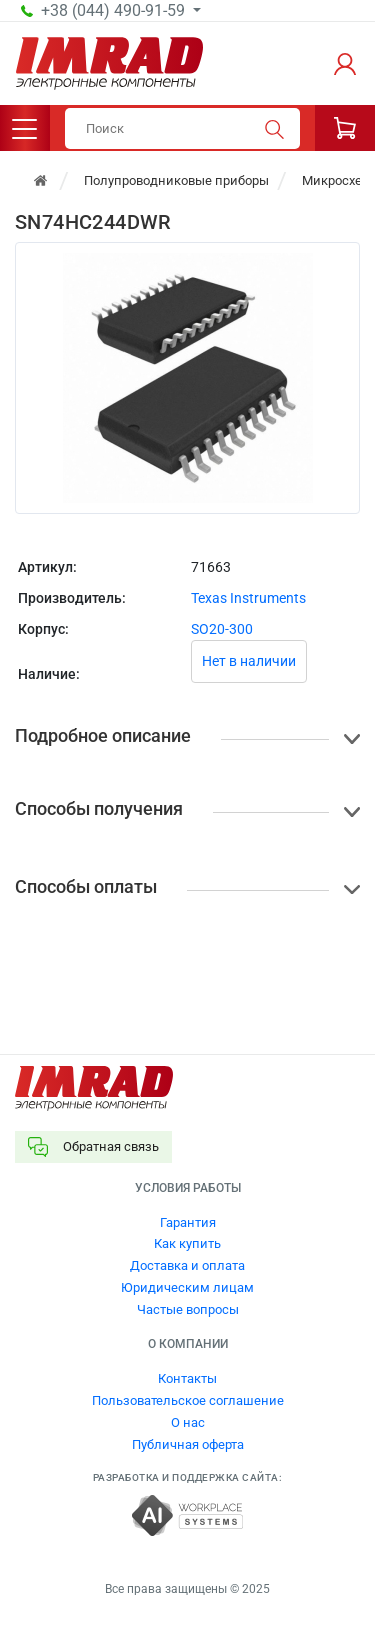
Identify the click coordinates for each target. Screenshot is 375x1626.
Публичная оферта (188, 1444)
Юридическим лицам (187, 1287)
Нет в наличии (249, 661)
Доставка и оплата (187, 1265)
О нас (188, 1422)
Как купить (187, 1243)
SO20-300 (222, 629)
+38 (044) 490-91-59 (115, 11)
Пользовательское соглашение (188, 1400)
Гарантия (188, 1222)
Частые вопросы (188, 1309)
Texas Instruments (248, 598)
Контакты (187, 1378)
